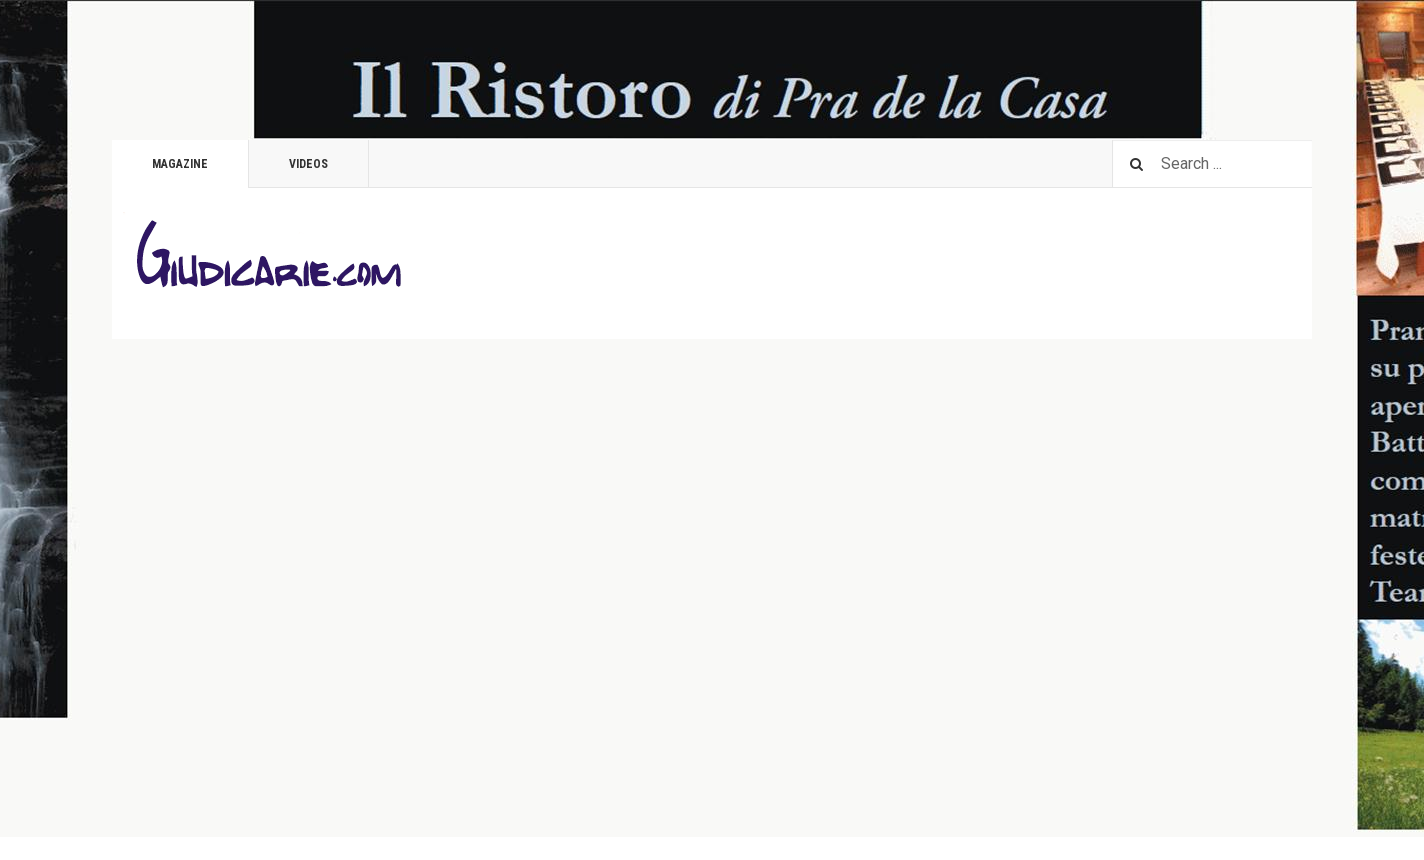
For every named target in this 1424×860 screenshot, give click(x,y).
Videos (308, 164)
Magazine (180, 164)
